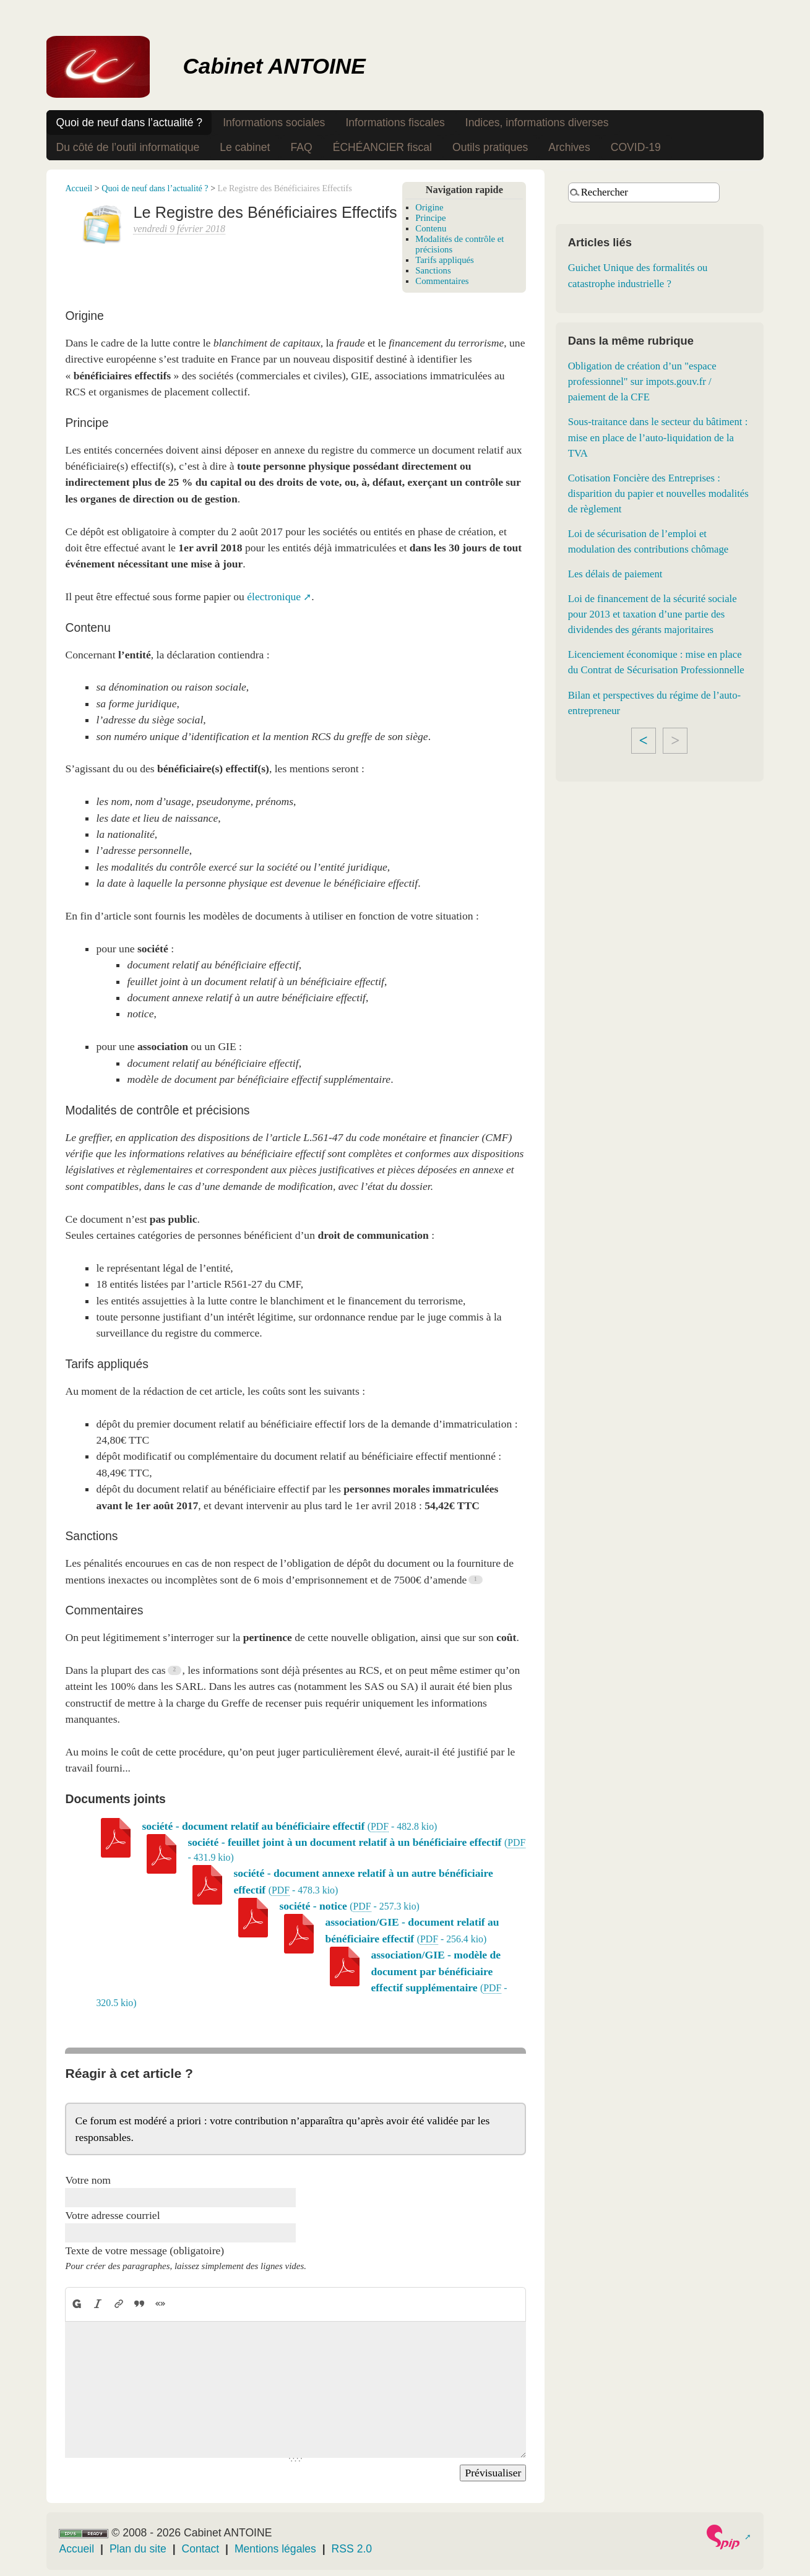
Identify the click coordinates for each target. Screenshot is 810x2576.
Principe (430, 218)
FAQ (301, 147)
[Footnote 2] (175, 1670)
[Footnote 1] (475, 1580)
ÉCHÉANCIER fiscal (382, 147)
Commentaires (441, 281)
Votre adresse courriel (112, 2215)
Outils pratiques (490, 147)
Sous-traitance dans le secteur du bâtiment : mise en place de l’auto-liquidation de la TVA (658, 437)
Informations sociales (274, 122)
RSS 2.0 (352, 2549)
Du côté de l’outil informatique (127, 147)
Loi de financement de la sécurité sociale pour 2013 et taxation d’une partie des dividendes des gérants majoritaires (652, 614)
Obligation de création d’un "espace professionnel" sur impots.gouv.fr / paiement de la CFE (642, 381)
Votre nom (87, 2180)
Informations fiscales (394, 122)
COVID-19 (636, 147)
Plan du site (138, 2549)
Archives (569, 147)
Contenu (430, 228)
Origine (429, 207)
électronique (274, 596)
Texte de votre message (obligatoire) (144, 2250)
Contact (201, 2549)
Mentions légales (275, 2549)
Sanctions (432, 270)
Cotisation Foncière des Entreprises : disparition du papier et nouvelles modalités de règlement (658, 493)
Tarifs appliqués (444, 260)
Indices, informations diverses (537, 122)
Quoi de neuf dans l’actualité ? (129, 122)
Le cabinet (245, 147)
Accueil (78, 188)
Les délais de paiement (615, 574)
